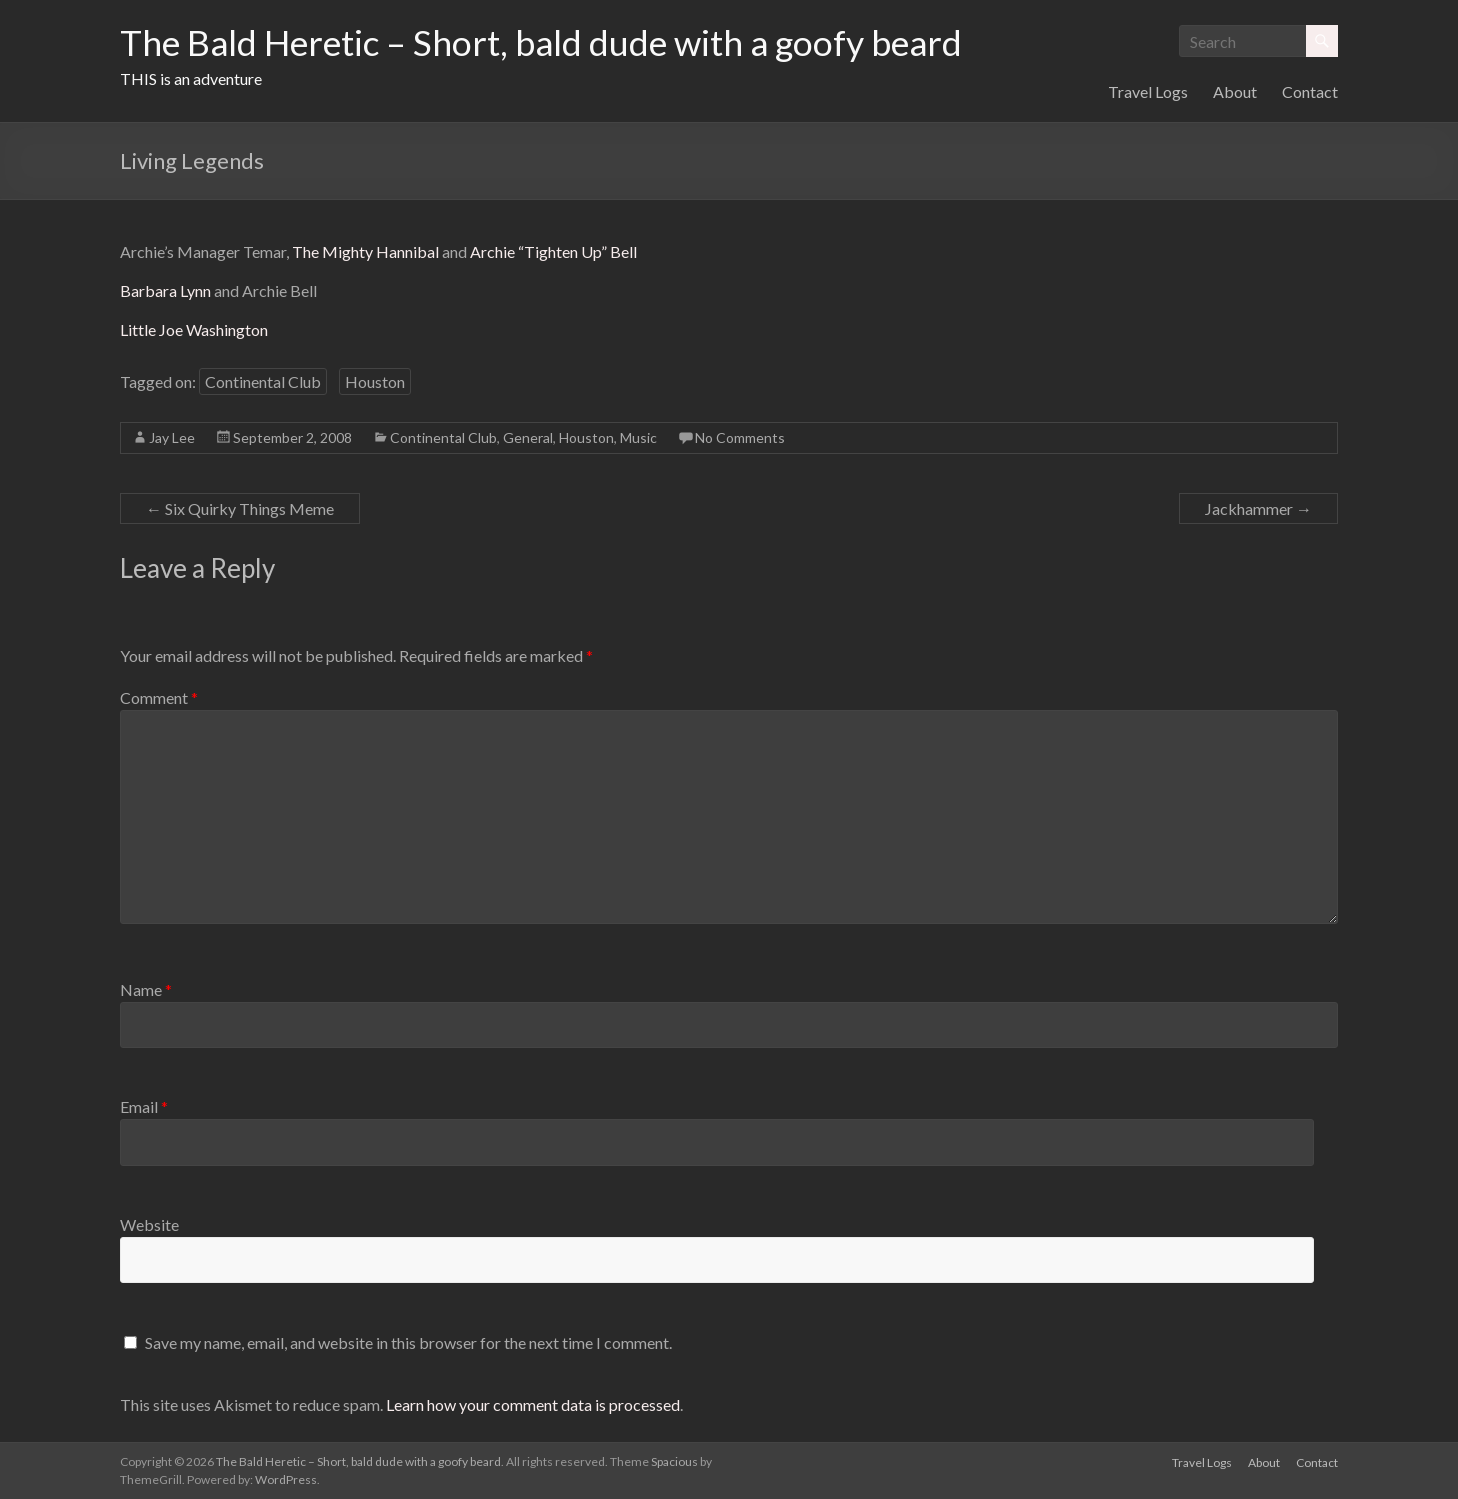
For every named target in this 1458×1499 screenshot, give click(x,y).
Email (144, 1106)
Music (638, 437)
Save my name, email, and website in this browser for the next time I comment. (408, 1342)
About (1235, 91)
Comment (159, 697)
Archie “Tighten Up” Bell (553, 251)
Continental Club (263, 381)
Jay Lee (172, 437)
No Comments (740, 437)
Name (146, 989)
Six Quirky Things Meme (240, 508)
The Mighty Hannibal (365, 251)
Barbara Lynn (165, 290)
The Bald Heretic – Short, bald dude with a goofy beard (549, 43)
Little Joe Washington (194, 329)
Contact (1310, 91)
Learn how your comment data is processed (533, 1404)
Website (149, 1224)
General (528, 437)
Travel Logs (1148, 91)
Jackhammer (1258, 508)
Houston (375, 381)
